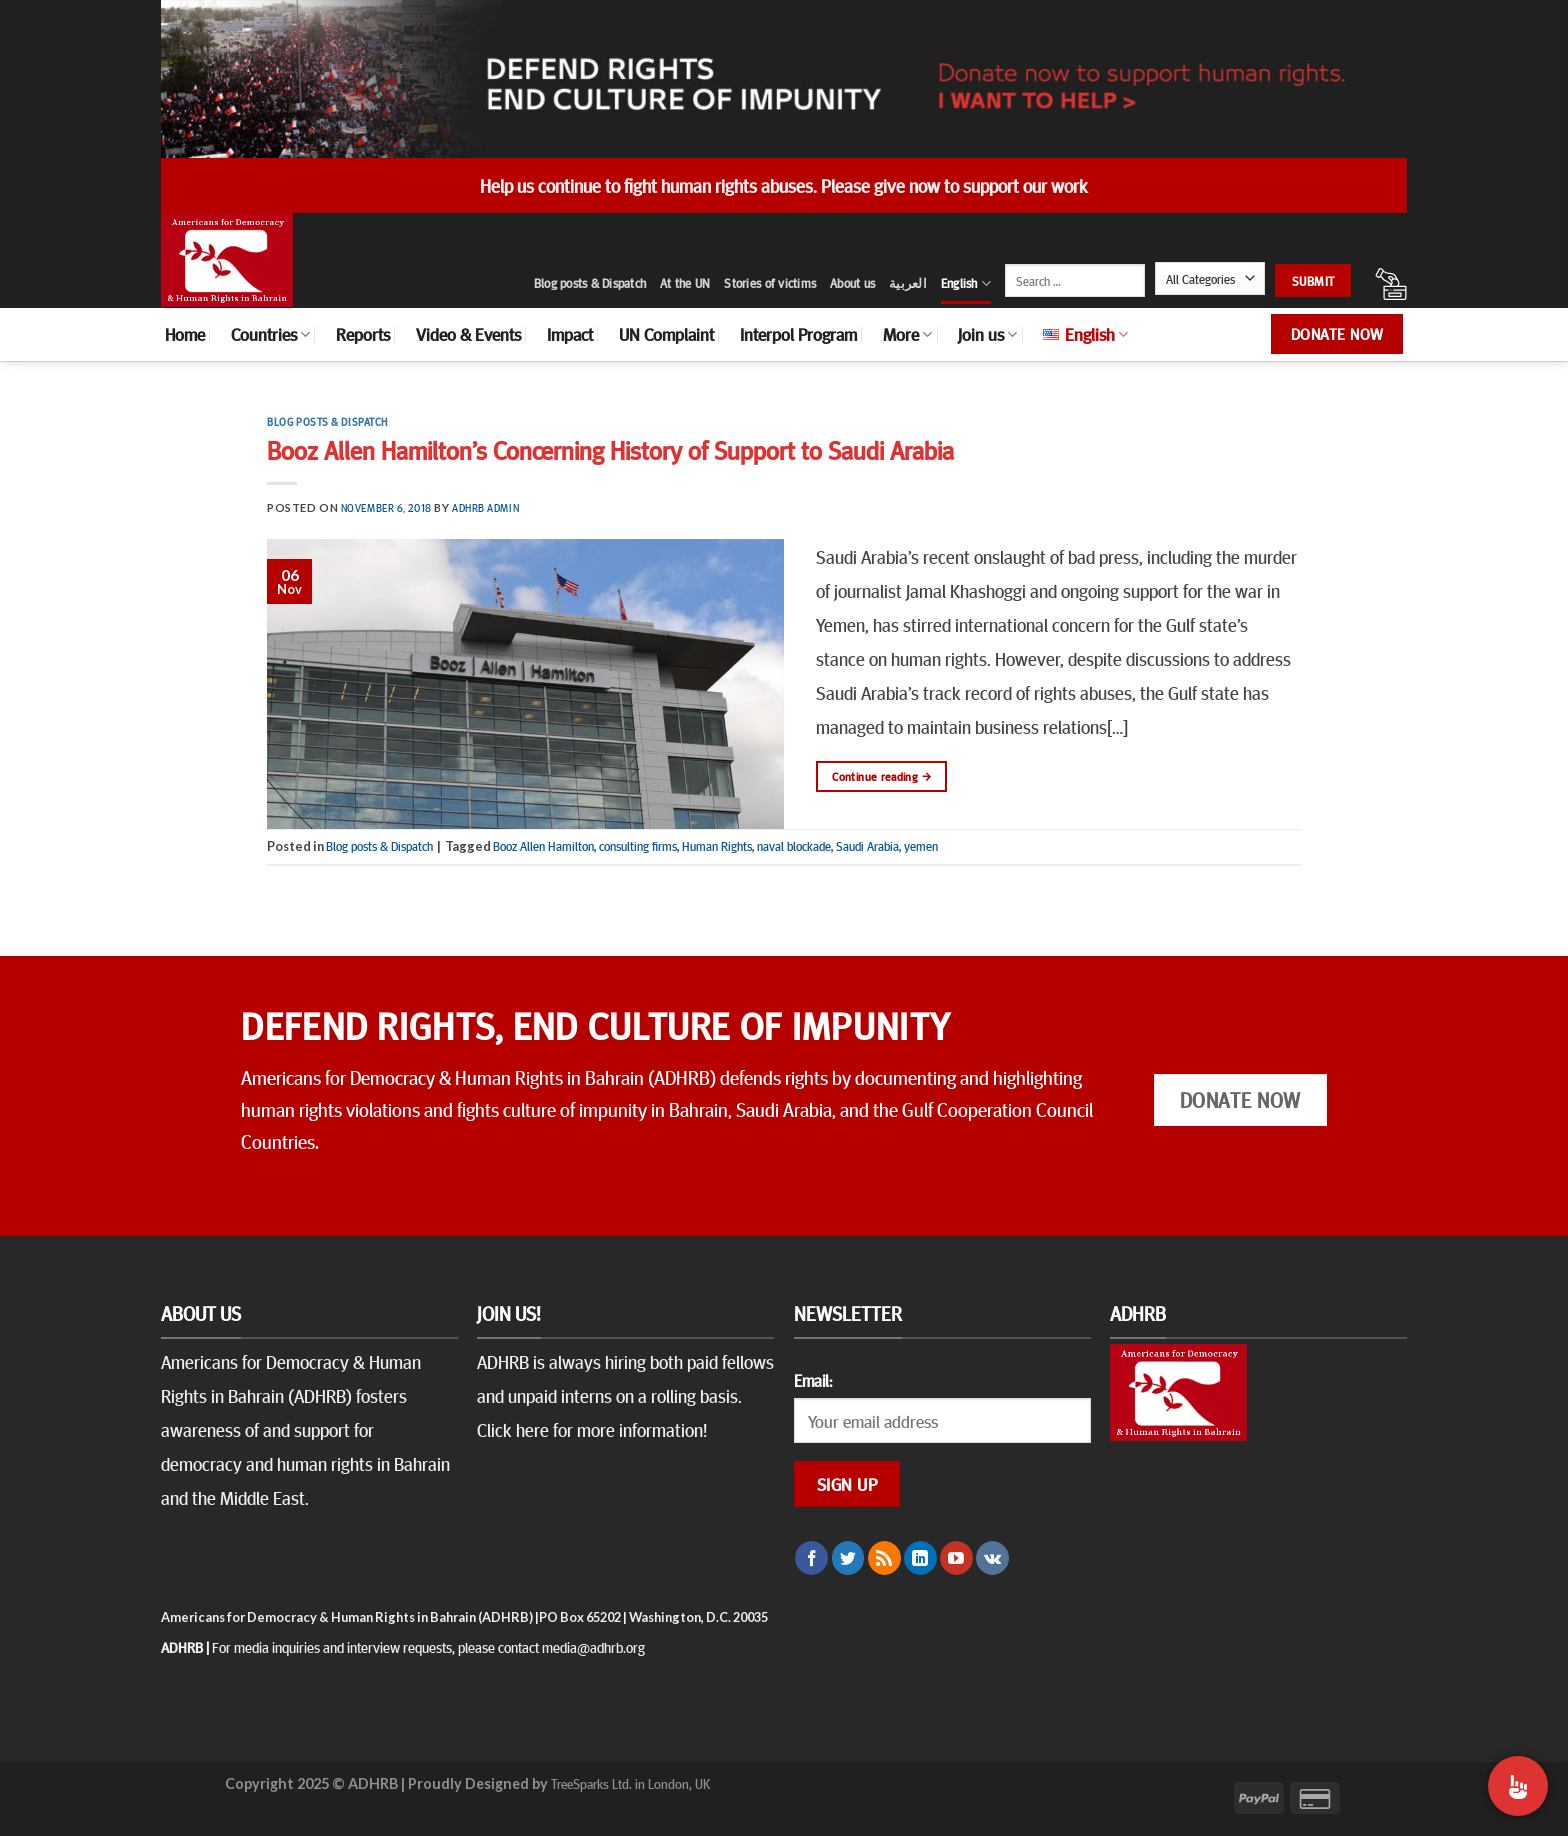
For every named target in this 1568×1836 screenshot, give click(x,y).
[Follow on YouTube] (956, 1558)
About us (852, 283)
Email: (813, 1380)
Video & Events (468, 334)
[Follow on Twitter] (848, 1558)
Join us (987, 334)
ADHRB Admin (485, 507)
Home (185, 334)
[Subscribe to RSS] (884, 1558)
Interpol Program (798, 334)
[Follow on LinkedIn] (920, 1558)
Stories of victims (770, 283)
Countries (270, 334)
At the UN (685, 283)
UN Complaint (666, 334)
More (907, 334)
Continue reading (881, 776)
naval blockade (794, 846)
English (966, 283)
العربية (908, 283)
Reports (363, 334)
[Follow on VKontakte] (992, 1558)
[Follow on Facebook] (811, 1558)
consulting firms (638, 846)
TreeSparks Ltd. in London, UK (630, 1783)
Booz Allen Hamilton (543, 846)
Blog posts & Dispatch (590, 283)
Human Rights (717, 846)
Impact (570, 334)
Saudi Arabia (867, 846)
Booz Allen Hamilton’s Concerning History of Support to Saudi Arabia (610, 449)
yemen (921, 846)
